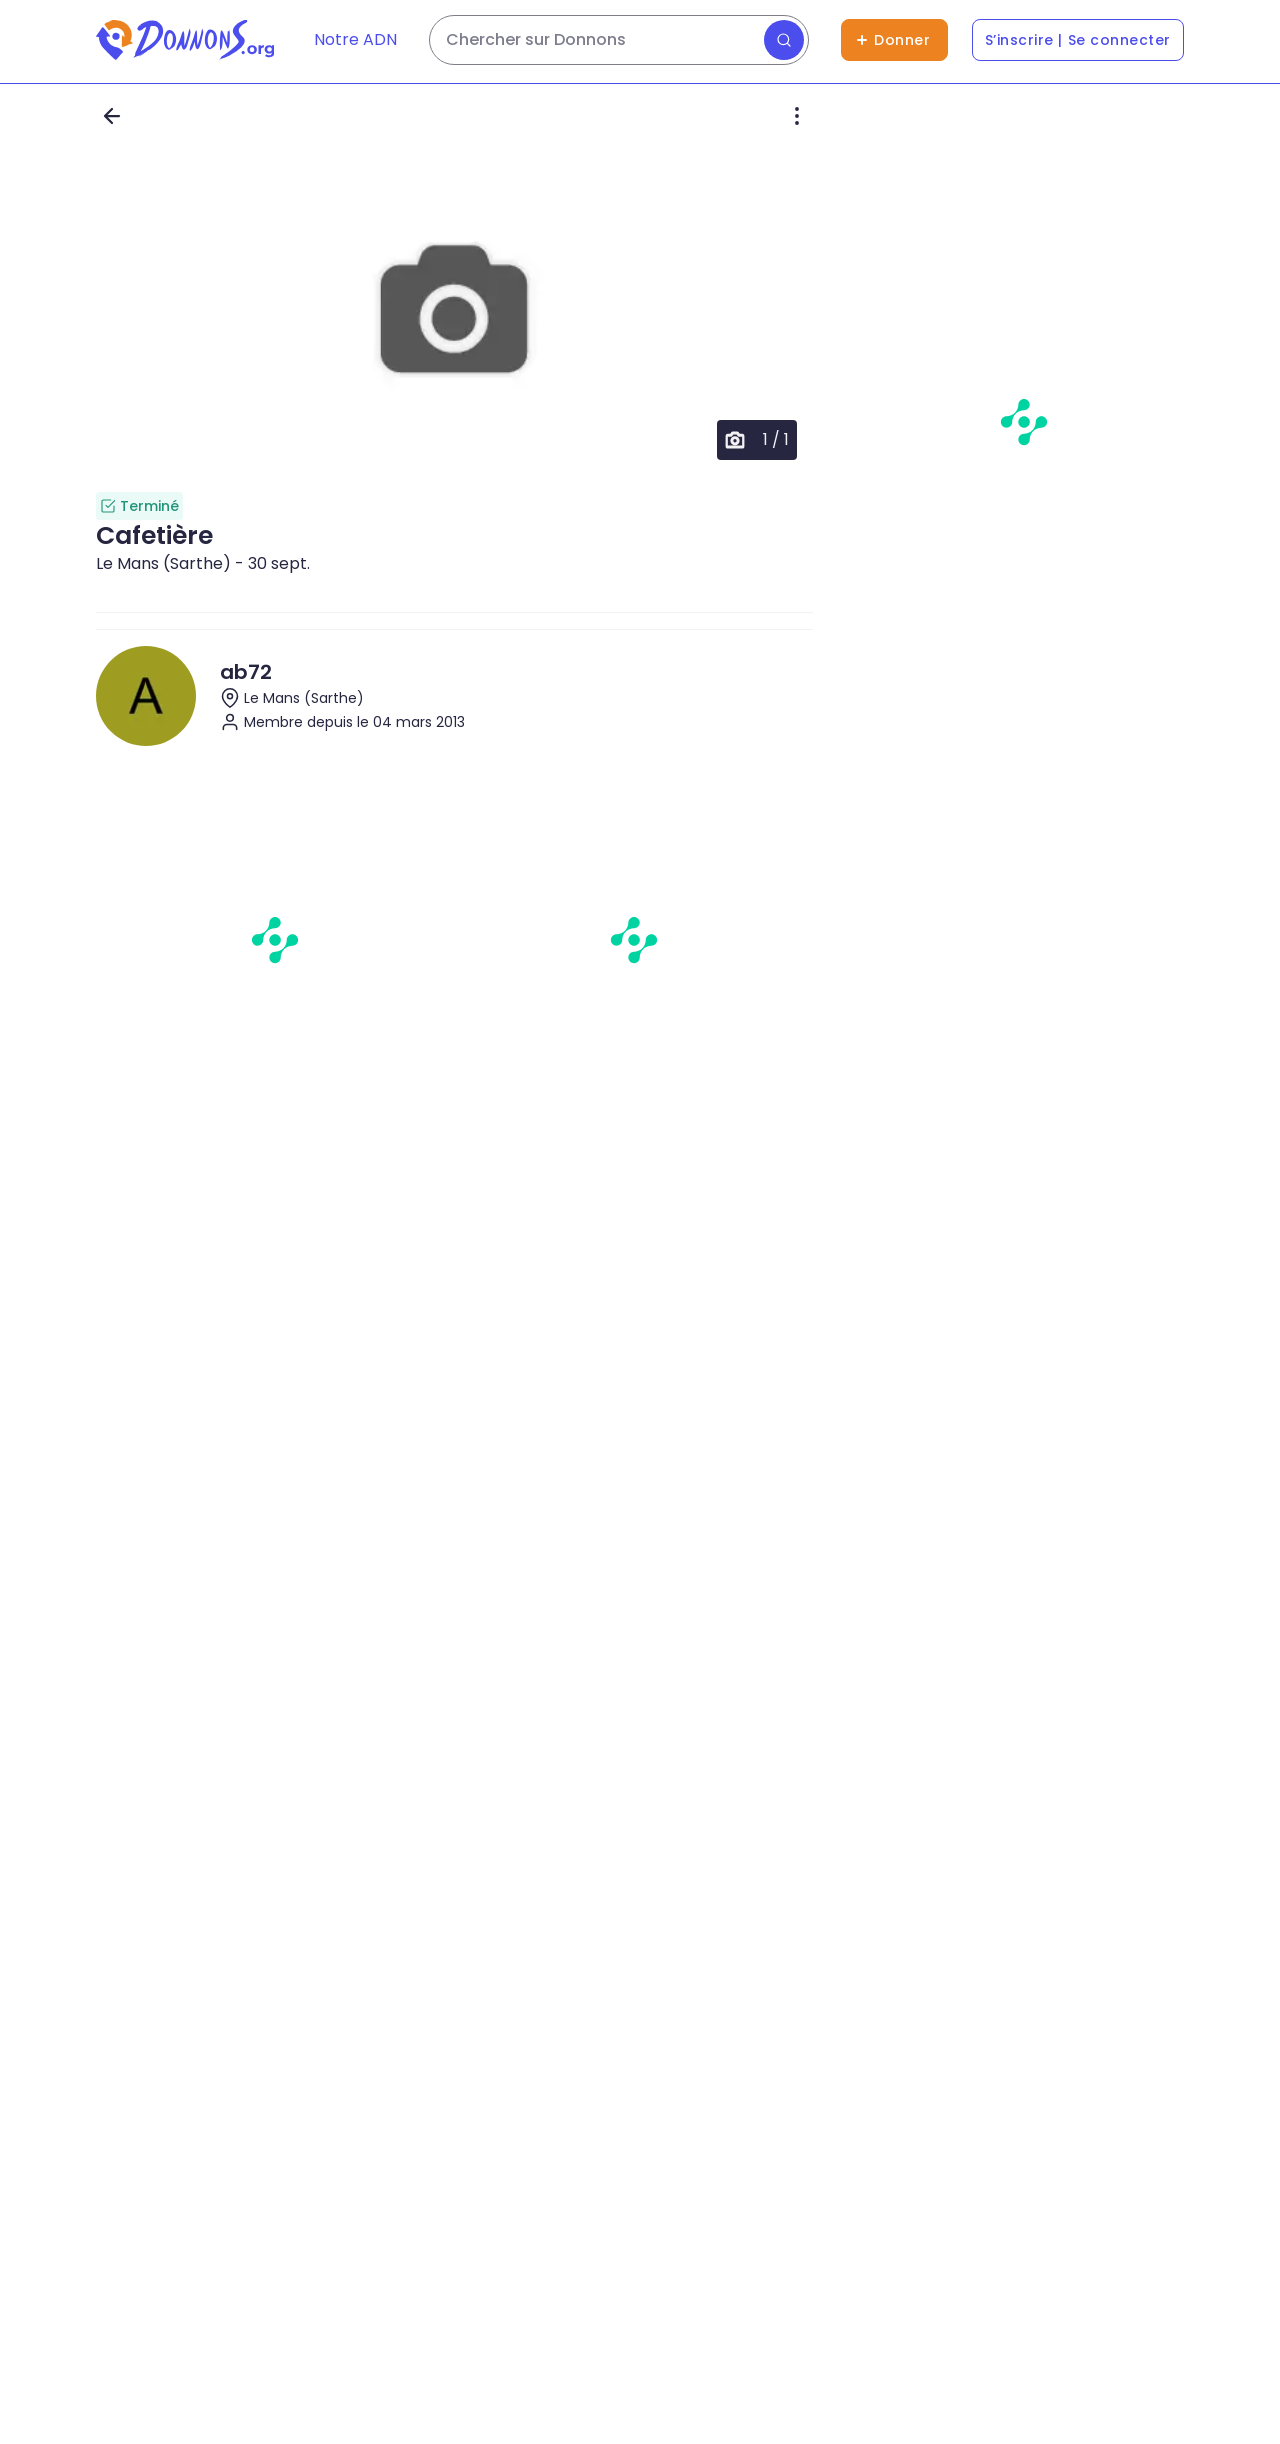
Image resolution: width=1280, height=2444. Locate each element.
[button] (454, 312)
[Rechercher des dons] (619, 40)
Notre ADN (355, 39)
